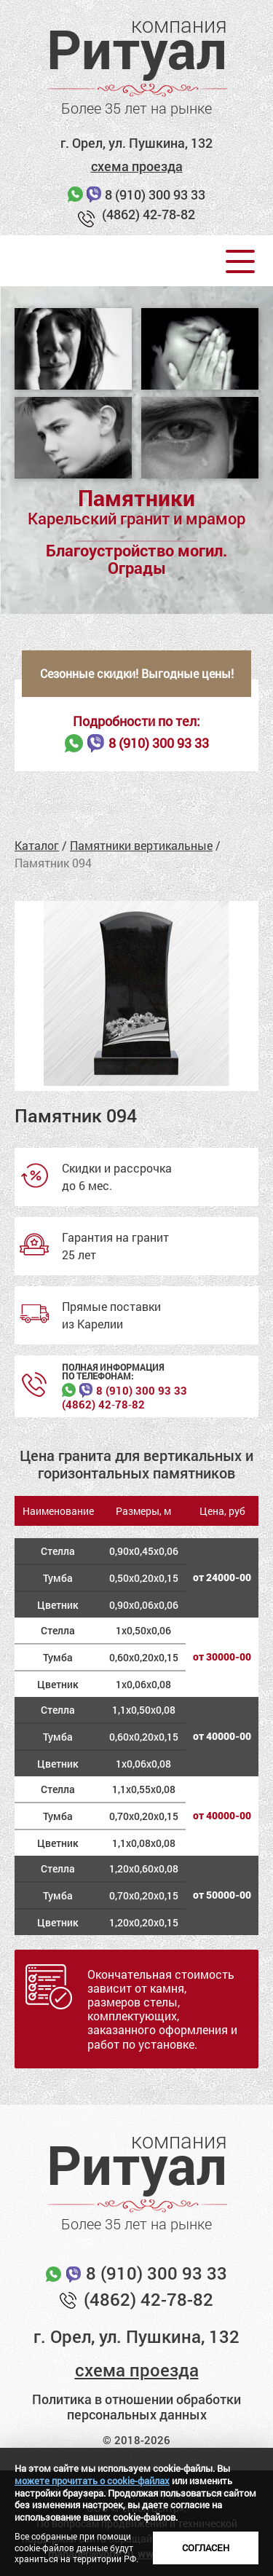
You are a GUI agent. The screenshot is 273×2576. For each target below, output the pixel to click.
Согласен (205, 2547)
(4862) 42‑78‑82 (103, 1404)
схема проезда (137, 166)
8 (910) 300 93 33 (155, 194)
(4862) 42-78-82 (148, 214)
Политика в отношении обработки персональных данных (136, 2407)
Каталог (37, 845)
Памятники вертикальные (141, 845)
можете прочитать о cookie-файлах (92, 2480)
